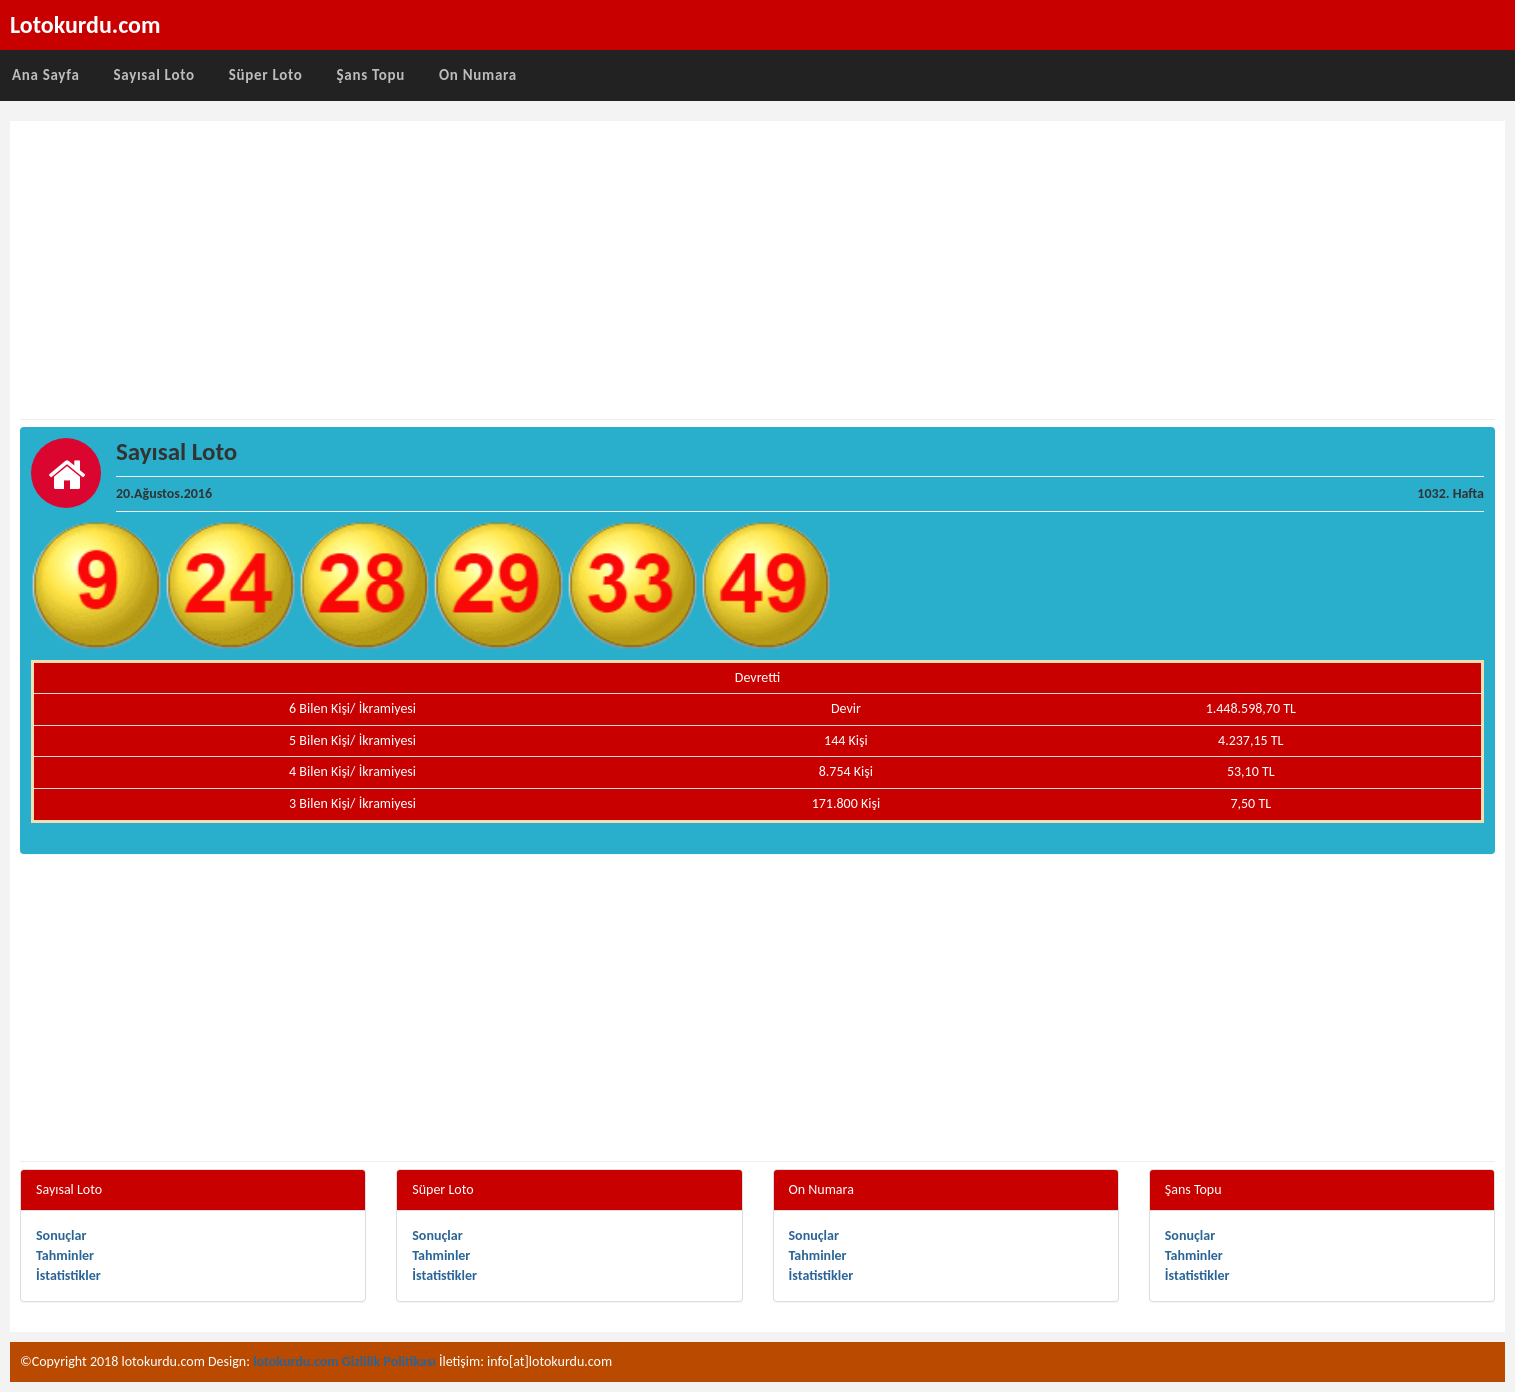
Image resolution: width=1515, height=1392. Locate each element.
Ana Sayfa (46, 75)
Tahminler (65, 1255)
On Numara (478, 75)
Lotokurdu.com (85, 24)
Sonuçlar (61, 1235)
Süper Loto (266, 75)
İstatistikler (68, 1275)
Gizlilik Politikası (389, 1361)
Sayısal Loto (154, 75)
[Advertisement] (758, 271)
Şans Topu (370, 75)
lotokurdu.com (296, 1361)
